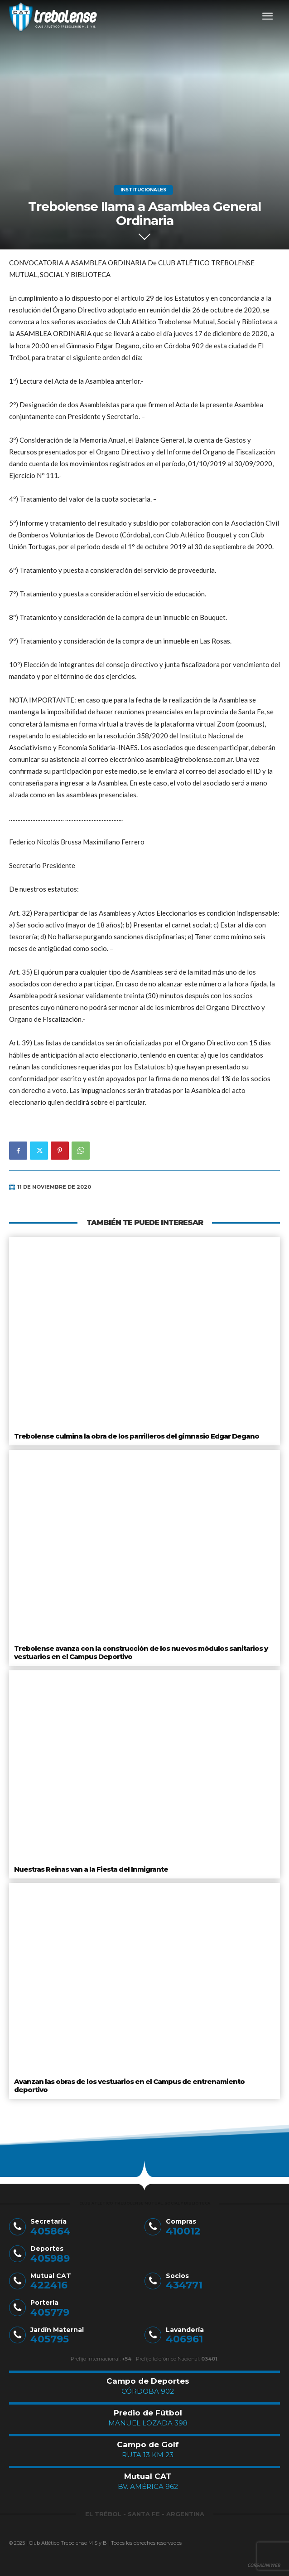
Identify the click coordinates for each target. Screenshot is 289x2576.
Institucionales (143, 190)
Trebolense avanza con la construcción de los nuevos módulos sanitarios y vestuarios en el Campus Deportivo (141, 1652)
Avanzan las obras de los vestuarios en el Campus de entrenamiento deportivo (129, 2085)
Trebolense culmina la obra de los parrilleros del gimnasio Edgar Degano (136, 1436)
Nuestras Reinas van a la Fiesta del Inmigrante (91, 1869)
